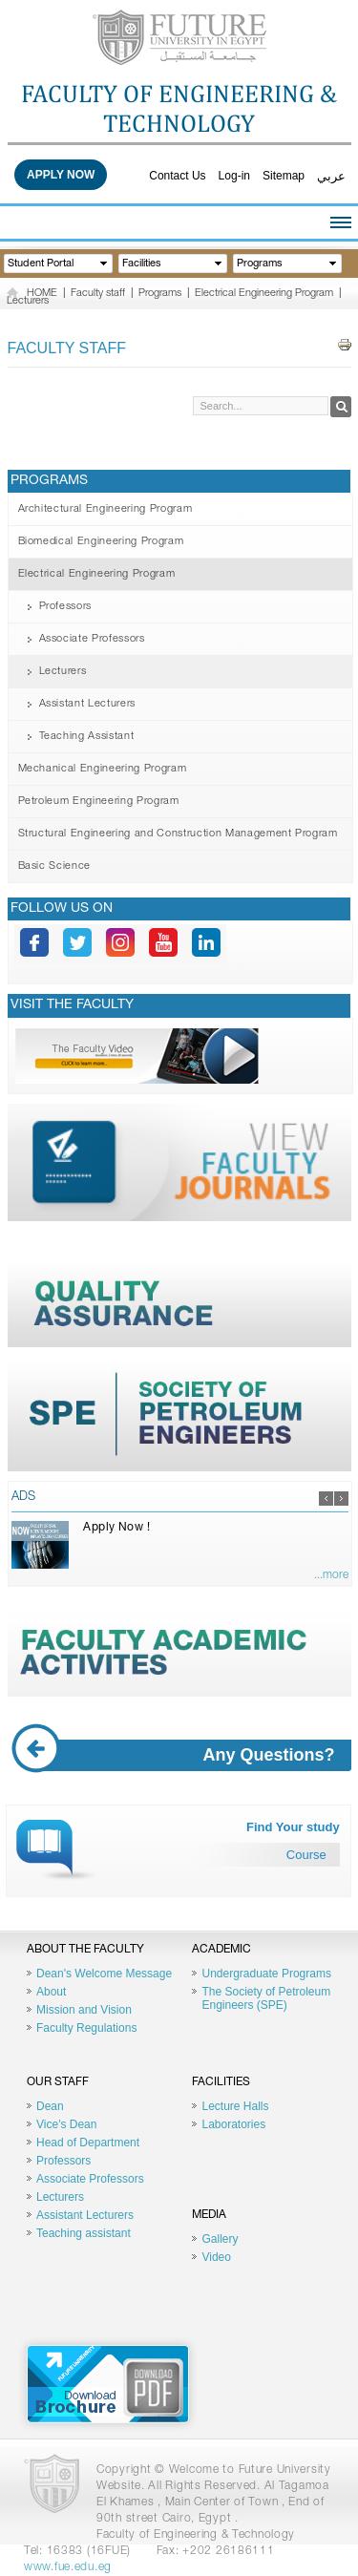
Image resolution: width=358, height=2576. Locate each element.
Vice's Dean (66, 2124)
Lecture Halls (234, 2106)
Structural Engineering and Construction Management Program (178, 834)
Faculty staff (98, 293)
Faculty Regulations (86, 2028)
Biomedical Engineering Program (101, 542)
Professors (66, 607)
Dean (50, 2106)
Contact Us (177, 175)
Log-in (234, 175)
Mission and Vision (84, 2009)
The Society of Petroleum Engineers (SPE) (265, 1998)
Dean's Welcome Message (104, 1973)
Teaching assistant (83, 2233)
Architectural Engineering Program (105, 509)
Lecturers (28, 301)
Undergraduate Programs (265, 1973)
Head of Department (87, 2142)
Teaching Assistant (87, 736)
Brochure (108, 2384)
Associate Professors (92, 639)
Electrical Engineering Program (264, 293)
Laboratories (233, 2124)
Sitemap (284, 175)
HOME (42, 293)
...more (331, 1575)
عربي (331, 176)
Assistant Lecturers (88, 704)
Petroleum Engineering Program (98, 801)
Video (215, 2257)
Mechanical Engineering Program (102, 769)
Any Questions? (181, 1755)
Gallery (219, 2239)
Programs (159, 293)
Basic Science (55, 866)
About (51, 1991)
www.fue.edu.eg (68, 2567)
